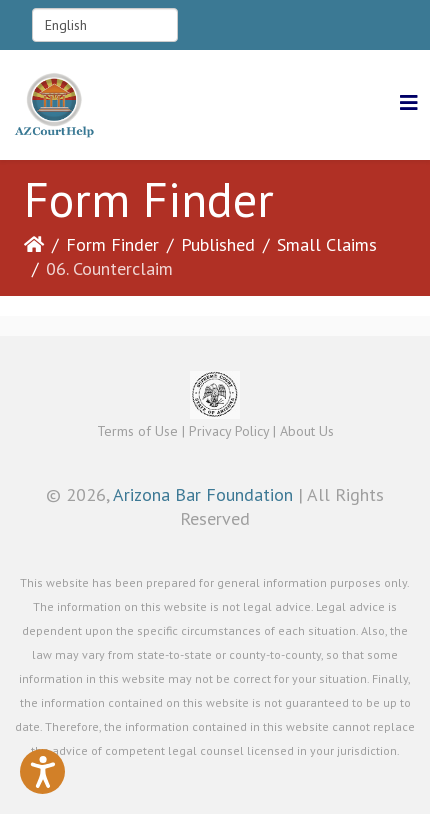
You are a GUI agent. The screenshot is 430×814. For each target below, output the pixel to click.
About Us (307, 431)
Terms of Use (137, 431)
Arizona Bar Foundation (203, 494)
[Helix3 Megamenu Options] (409, 103)
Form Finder (112, 244)
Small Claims (327, 244)
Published (218, 244)
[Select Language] (105, 25)
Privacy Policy (229, 431)
